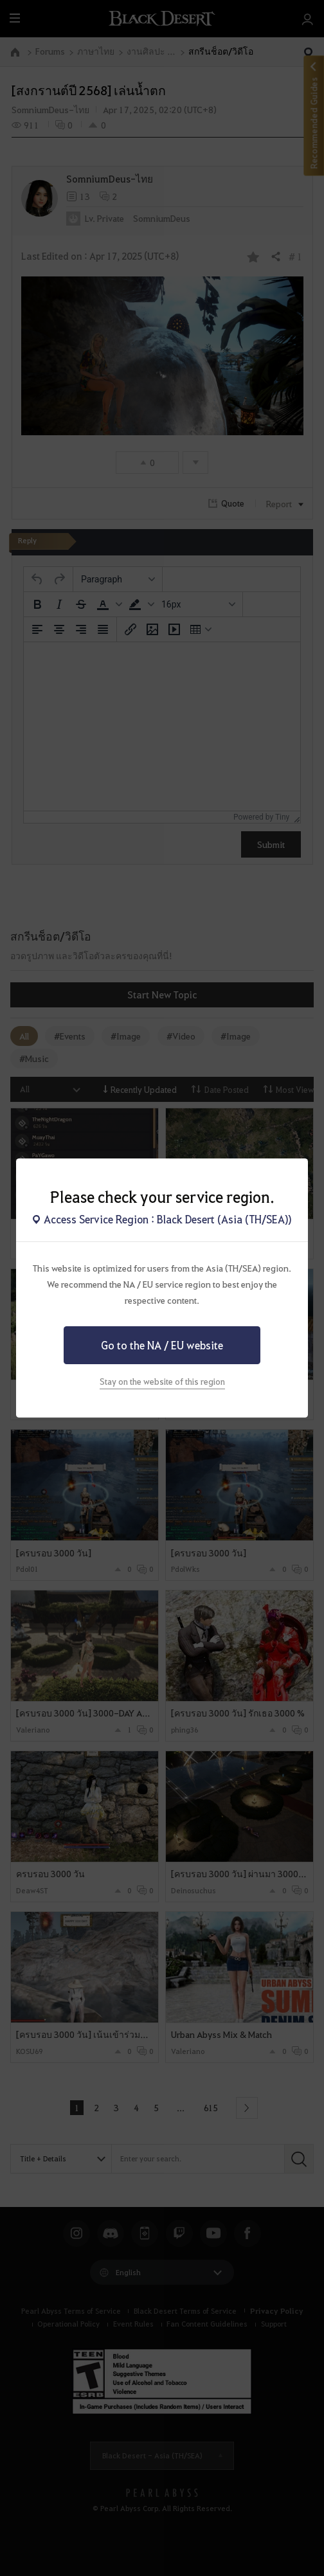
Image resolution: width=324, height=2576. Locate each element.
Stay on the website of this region (162, 1381)
